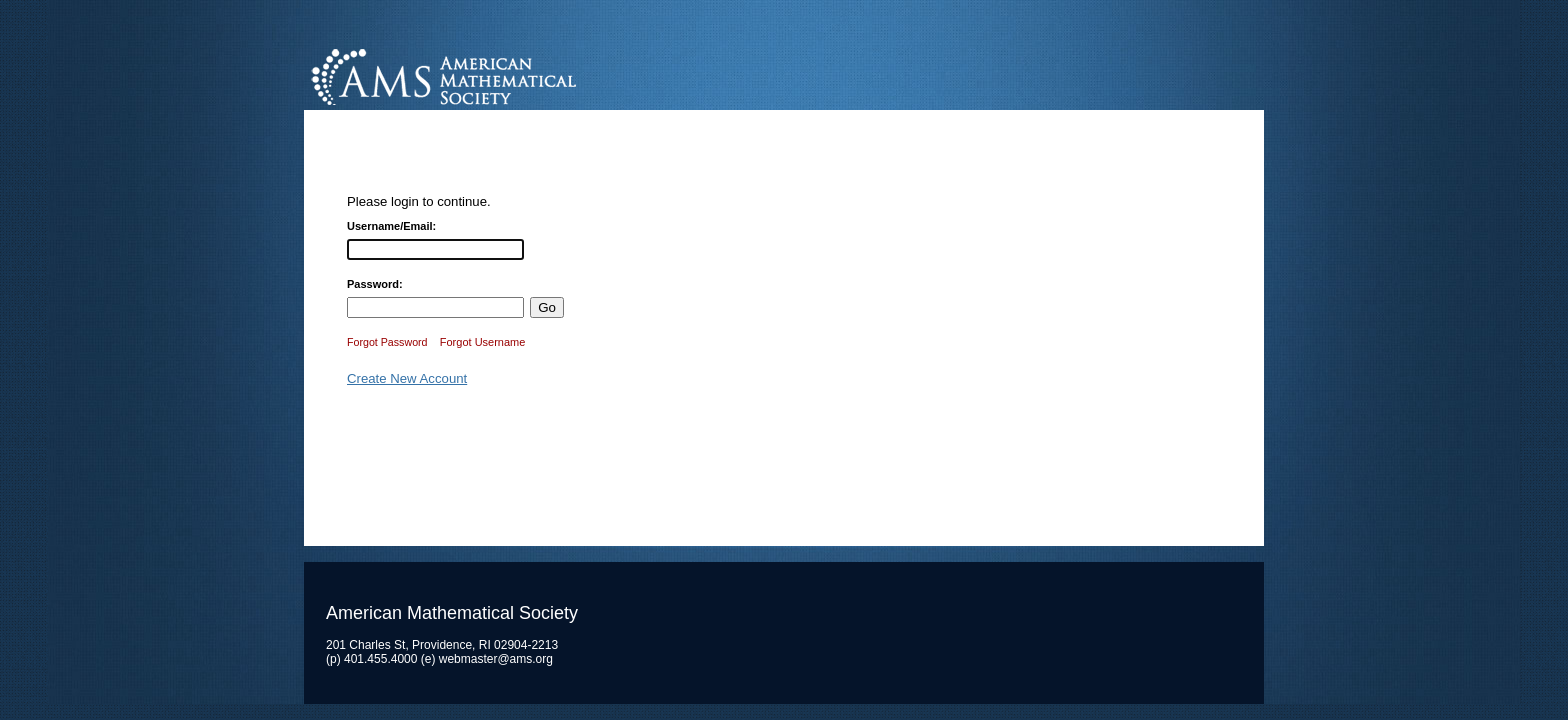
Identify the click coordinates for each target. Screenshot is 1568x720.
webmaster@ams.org (496, 659)
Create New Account (407, 378)
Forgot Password (387, 342)
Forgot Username (483, 342)
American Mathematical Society (518, 74)
